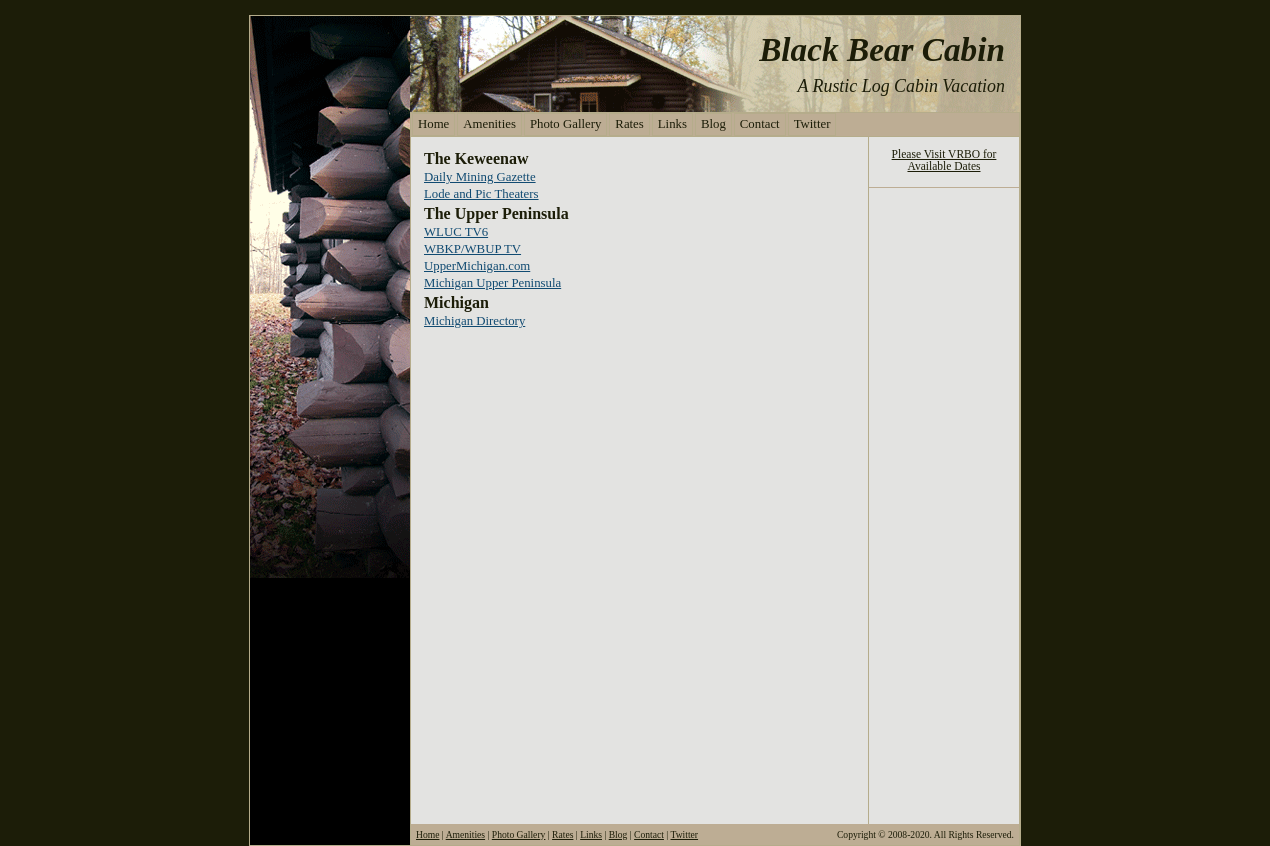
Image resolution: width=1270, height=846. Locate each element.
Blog (713, 124)
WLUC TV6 (456, 232)
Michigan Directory (474, 321)
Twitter (812, 124)
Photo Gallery (565, 124)
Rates (629, 124)
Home (433, 124)
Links (672, 124)
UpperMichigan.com (477, 266)
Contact (760, 124)
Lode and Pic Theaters (481, 194)
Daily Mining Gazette (480, 177)
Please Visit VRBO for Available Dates (944, 160)
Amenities (489, 124)
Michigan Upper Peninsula (492, 283)
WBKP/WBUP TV (472, 249)
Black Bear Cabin (882, 49)
